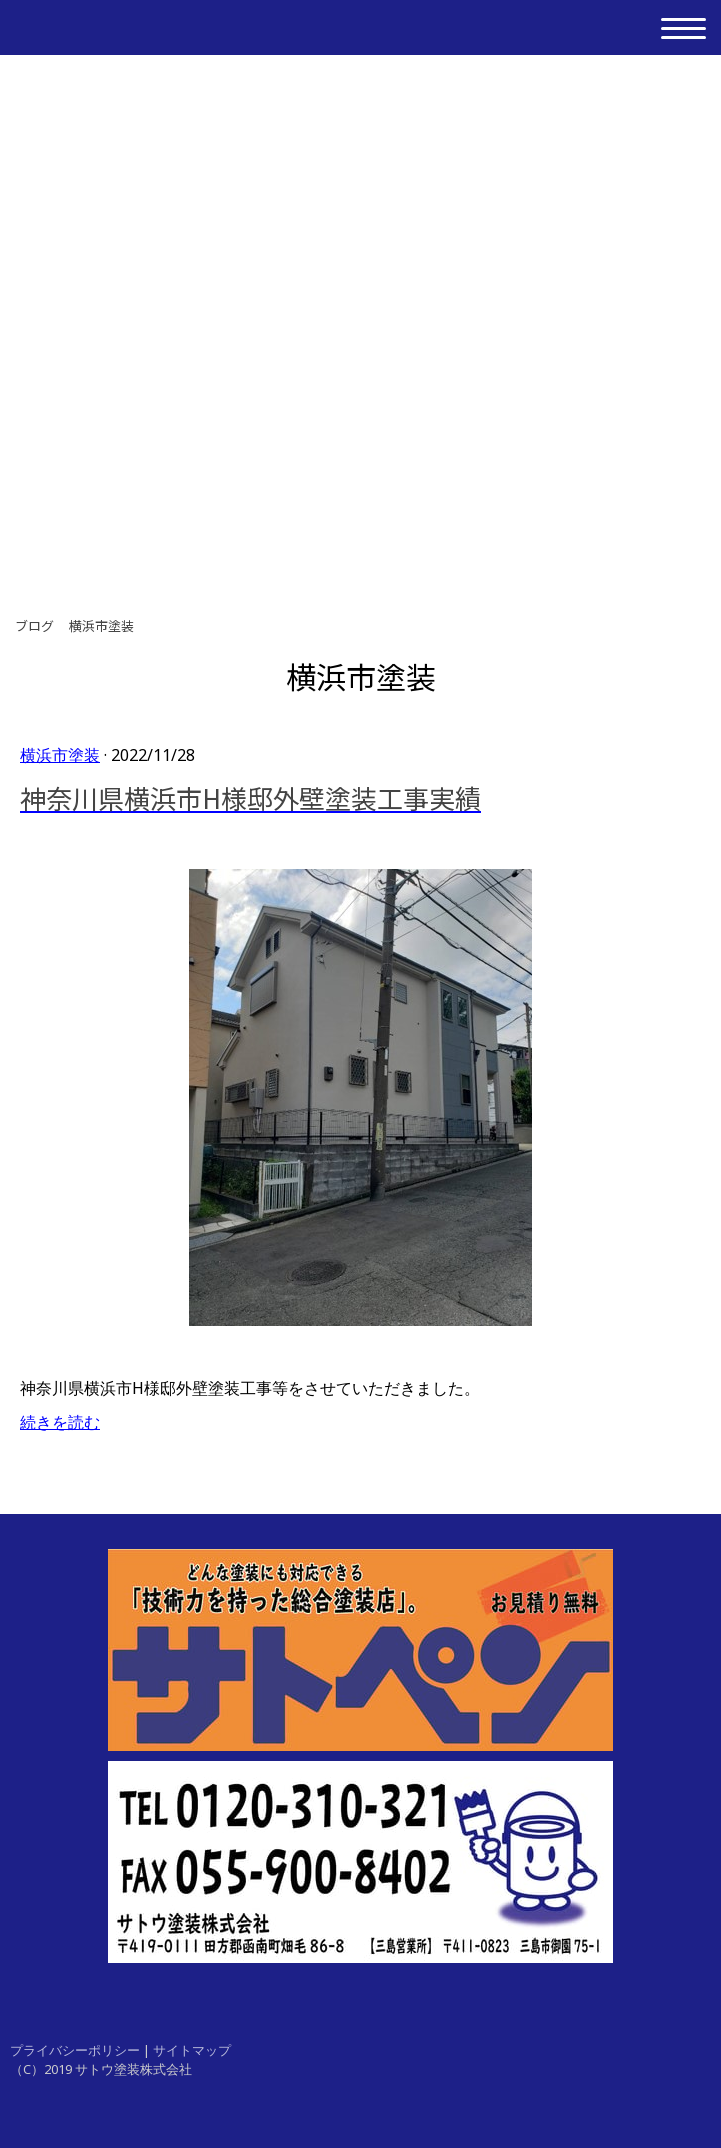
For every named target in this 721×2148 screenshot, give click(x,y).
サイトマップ (192, 2050)
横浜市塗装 (60, 755)
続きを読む (60, 1422)
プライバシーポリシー (75, 2050)
